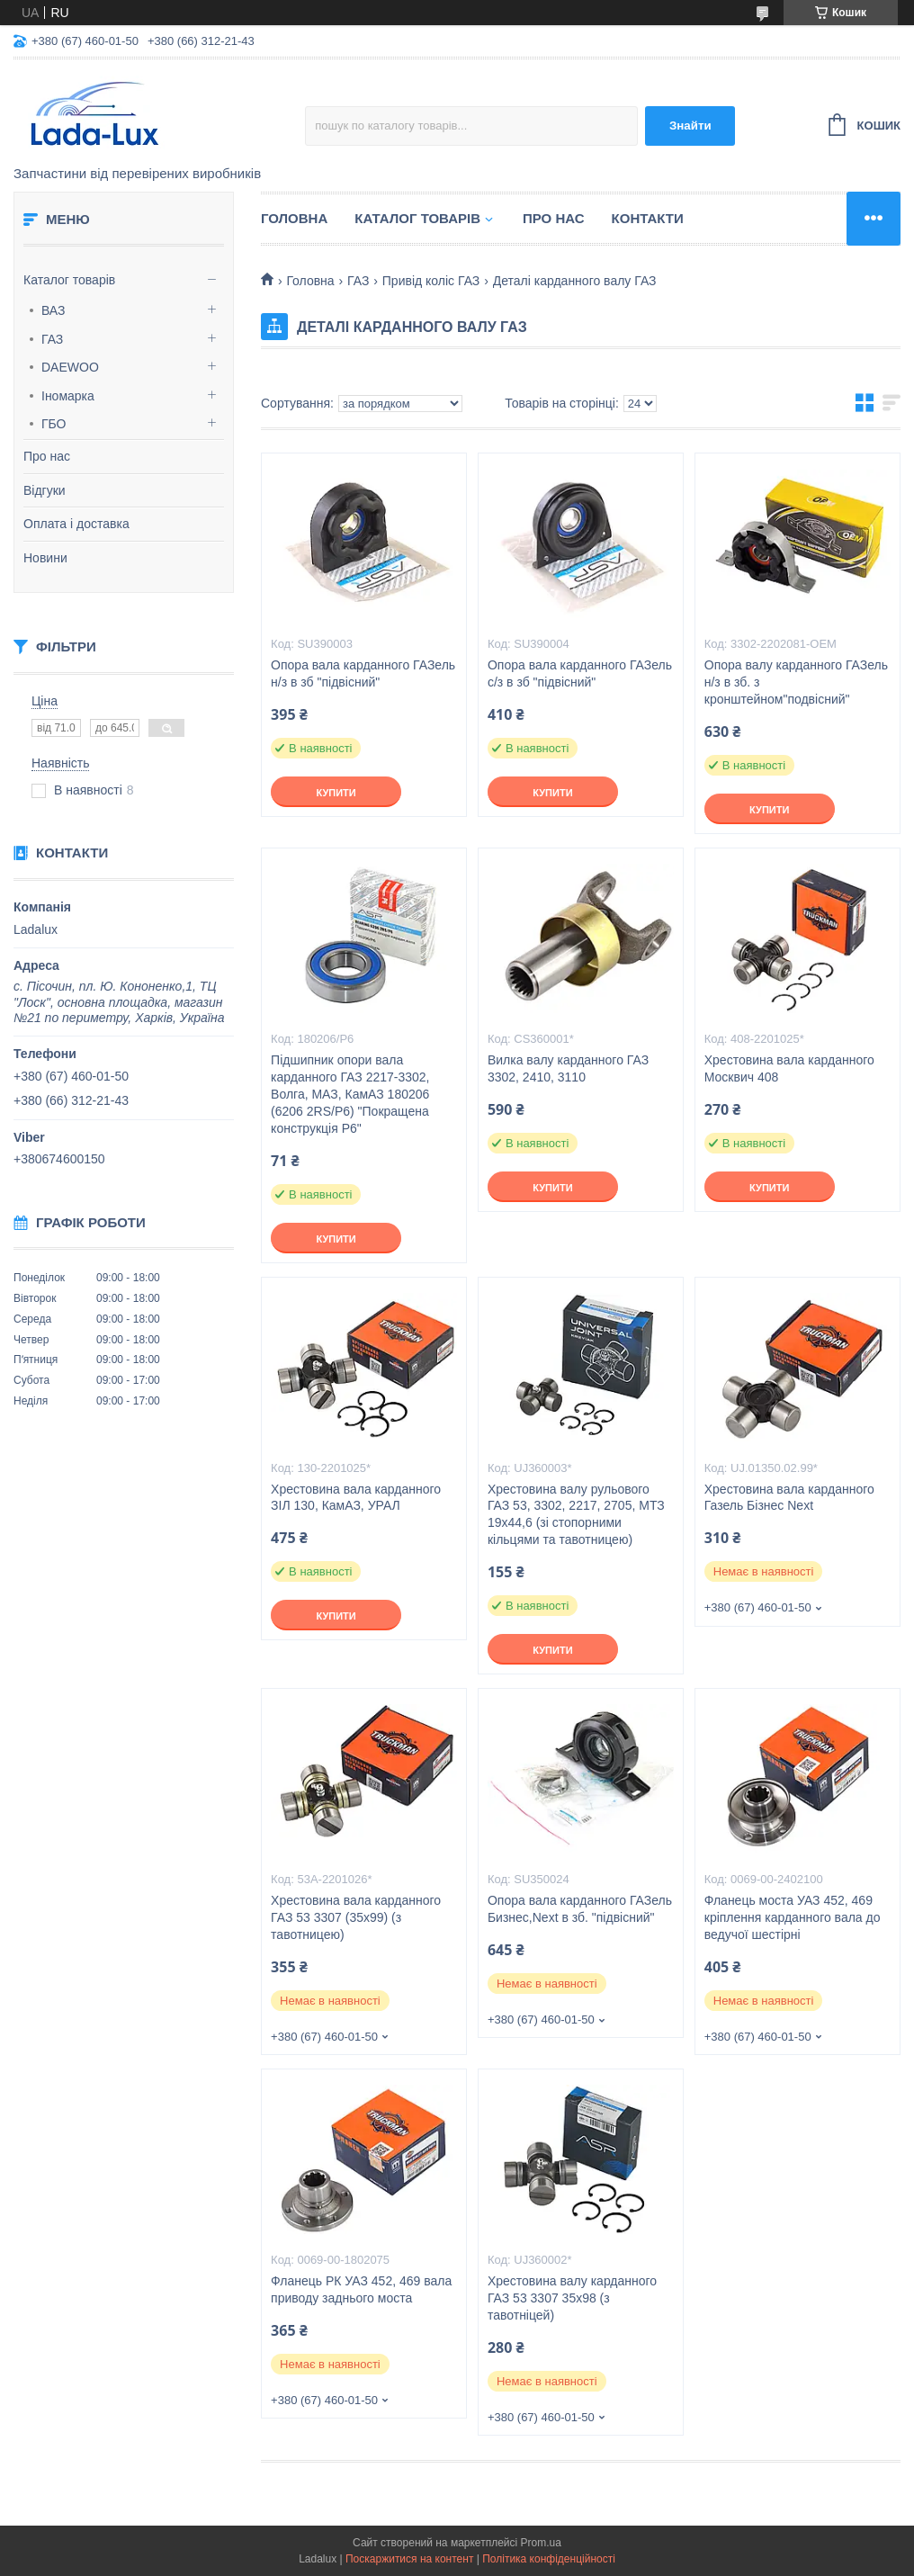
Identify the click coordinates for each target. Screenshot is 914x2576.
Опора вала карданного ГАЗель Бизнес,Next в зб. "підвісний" (580, 1909)
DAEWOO (70, 367)
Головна (294, 218)
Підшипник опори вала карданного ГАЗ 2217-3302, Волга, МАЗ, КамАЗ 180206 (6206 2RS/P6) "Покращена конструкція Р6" (350, 1094)
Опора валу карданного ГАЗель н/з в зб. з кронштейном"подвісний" (796, 682)
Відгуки (44, 490)
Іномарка (67, 396)
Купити (335, 792)
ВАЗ (53, 310)
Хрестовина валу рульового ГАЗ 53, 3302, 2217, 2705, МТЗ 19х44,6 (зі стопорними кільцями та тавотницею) (576, 1515)
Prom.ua (541, 2542)
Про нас (46, 456)
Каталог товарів (69, 280)
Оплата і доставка (76, 523)
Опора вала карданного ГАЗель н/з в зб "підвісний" (363, 673)
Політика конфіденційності (548, 2559)
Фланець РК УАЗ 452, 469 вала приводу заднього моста (361, 2289)
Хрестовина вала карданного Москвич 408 (789, 1068)
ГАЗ (52, 339)
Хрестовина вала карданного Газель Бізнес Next (789, 1497)
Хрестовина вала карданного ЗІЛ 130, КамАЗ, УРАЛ (356, 1497)
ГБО (54, 424)
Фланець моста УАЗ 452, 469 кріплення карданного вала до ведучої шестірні (792, 1917)
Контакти (648, 218)
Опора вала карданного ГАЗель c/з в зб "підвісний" (580, 673)
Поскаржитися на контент (409, 2559)
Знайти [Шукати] (690, 125)
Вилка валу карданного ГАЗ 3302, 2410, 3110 (568, 1068)
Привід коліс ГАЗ (431, 281)
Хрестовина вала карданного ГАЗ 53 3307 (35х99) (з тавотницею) (356, 1917)
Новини (45, 558)
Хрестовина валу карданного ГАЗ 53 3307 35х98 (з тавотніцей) (572, 2298)
